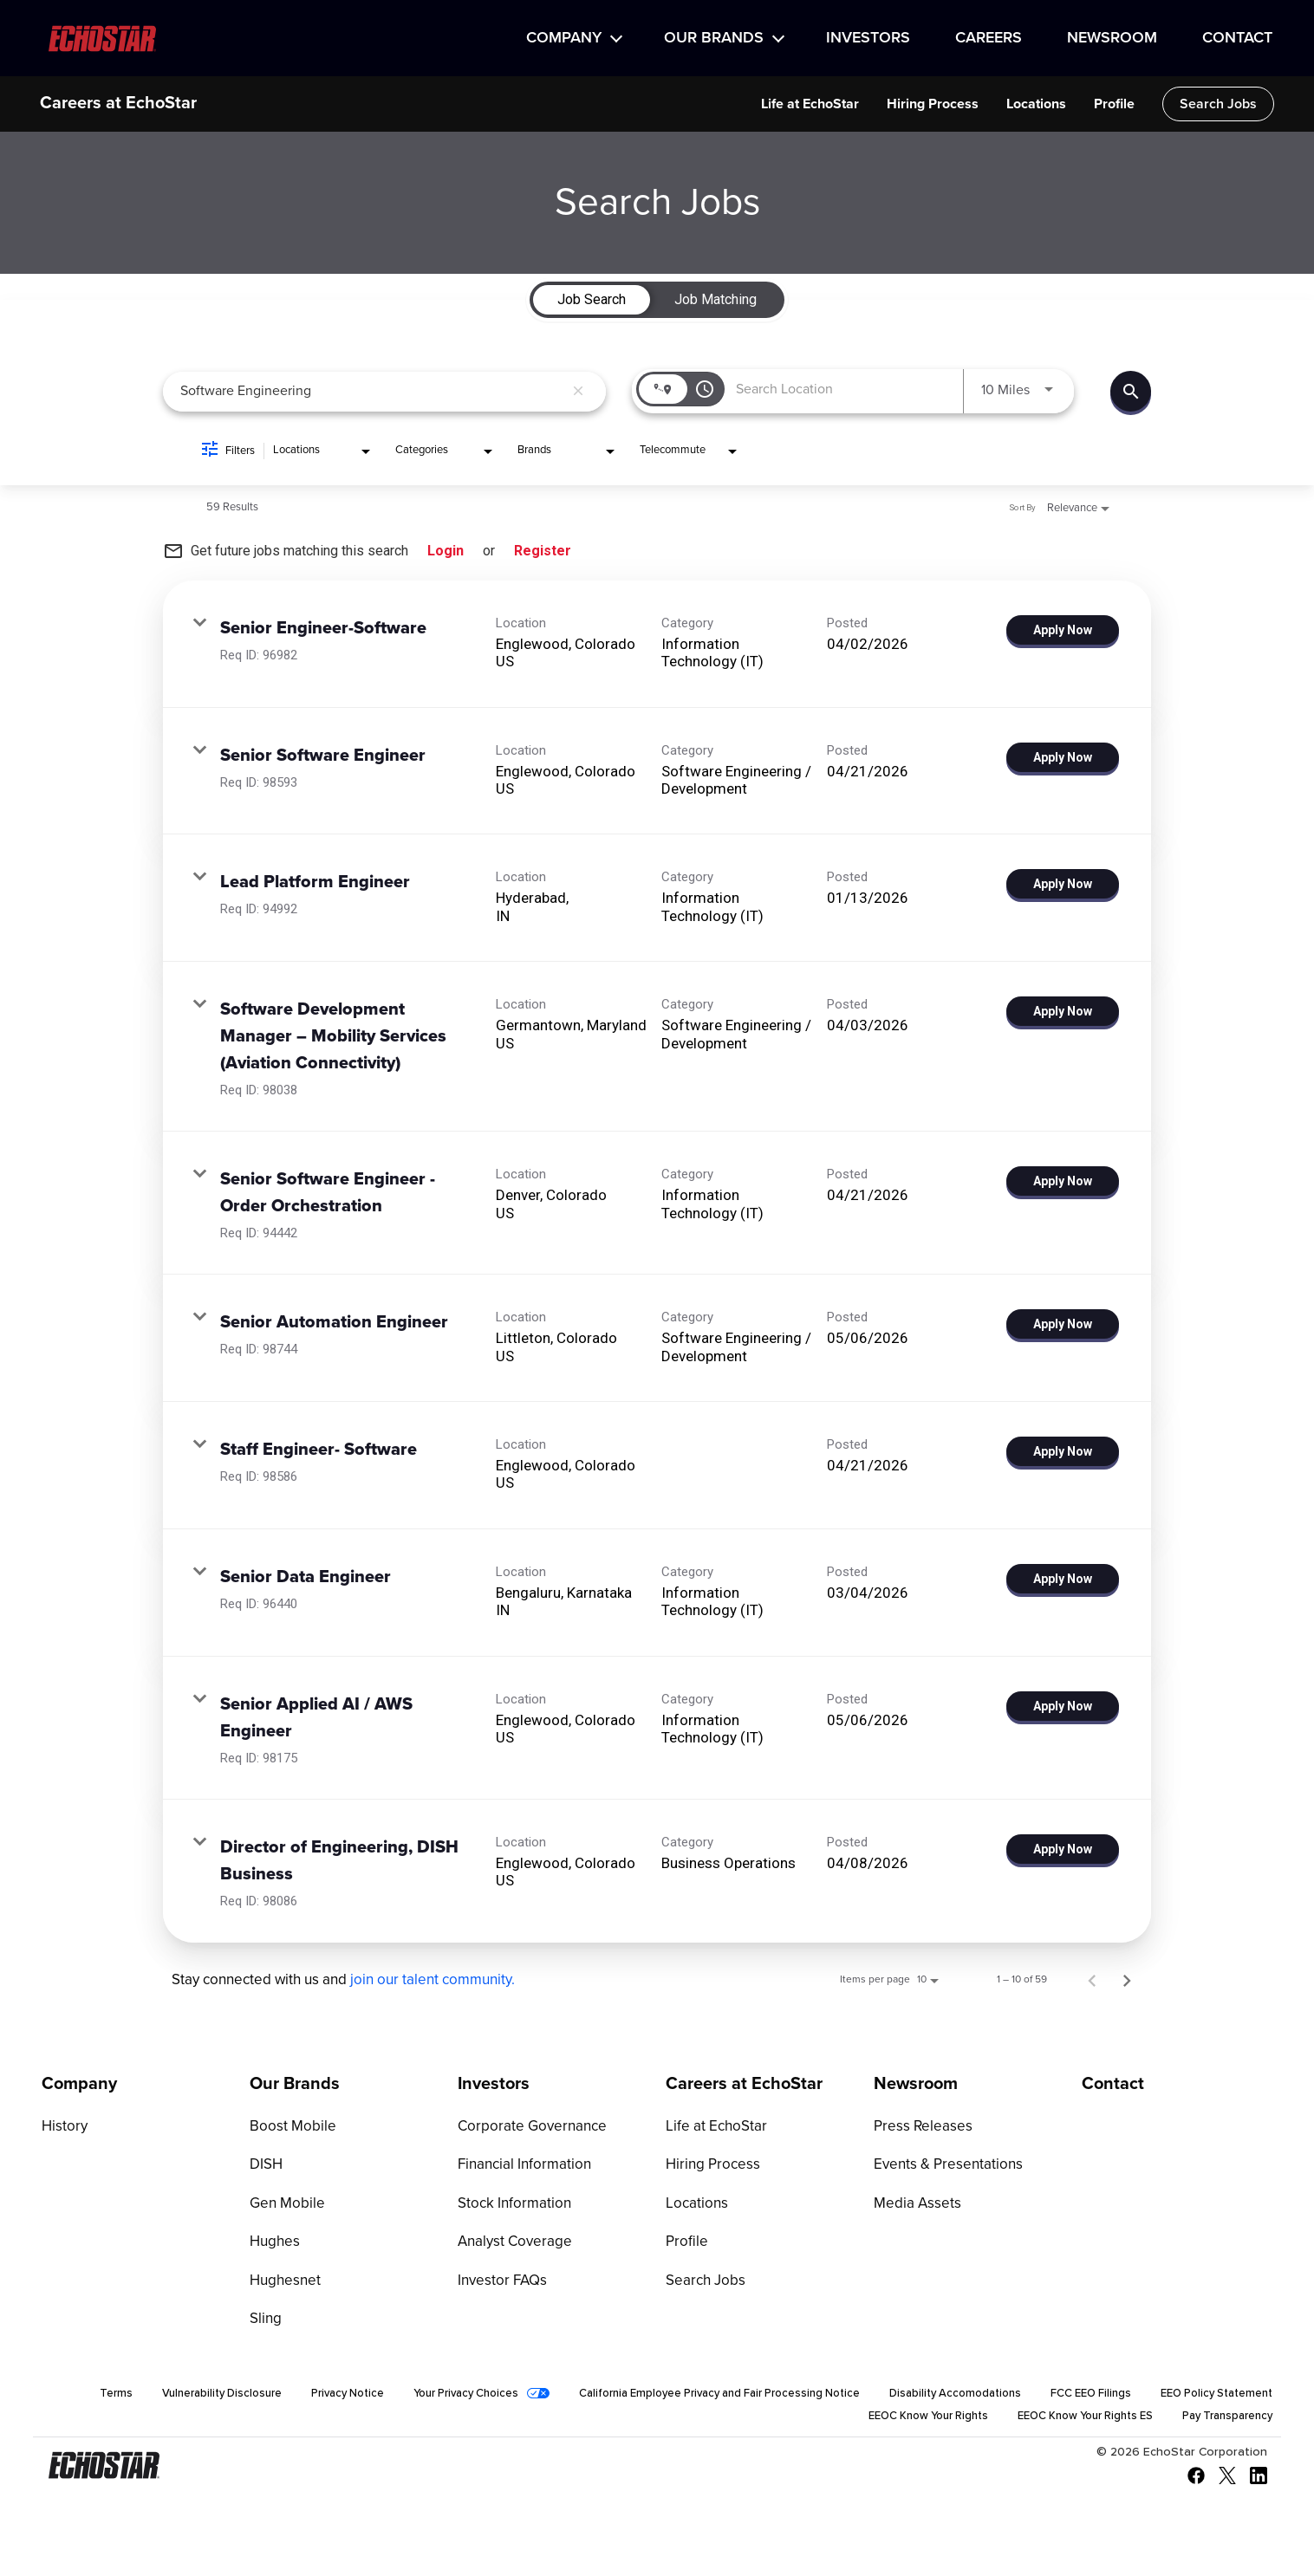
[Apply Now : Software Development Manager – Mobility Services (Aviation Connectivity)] (1062, 1011)
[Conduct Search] (1130, 391)
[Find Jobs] (1130, 391)
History (63, 2127)
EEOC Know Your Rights (896, 2422)
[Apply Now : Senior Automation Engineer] (1062, 1324)
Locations (1036, 104)
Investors (868, 38)
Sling (265, 2322)
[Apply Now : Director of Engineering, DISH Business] (1062, 1849)
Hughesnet (283, 2283)
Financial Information (521, 2166)
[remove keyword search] (578, 391)
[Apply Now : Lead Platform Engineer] (1062, 884)
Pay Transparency (1222, 2422)
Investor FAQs (500, 2283)
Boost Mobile (289, 2127)
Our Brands (714, 38)
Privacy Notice (432, 2397)
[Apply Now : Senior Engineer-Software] (1062, 630)
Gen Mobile (285, 2205)
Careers (988, 38)
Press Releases (919, 2127)
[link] (657, 644)
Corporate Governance (526, 2127)
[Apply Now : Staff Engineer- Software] (1062, 1451)
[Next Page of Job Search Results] (1126, 1980)
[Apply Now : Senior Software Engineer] (1062, 757)
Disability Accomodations (1086, 2397)
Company (564, 38)
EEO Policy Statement (739, 2422)
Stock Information (511, 2205)
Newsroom (1112, 38)
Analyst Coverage (511, 2244)
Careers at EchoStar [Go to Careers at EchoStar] (744, 2084)
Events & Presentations (943, 2166)
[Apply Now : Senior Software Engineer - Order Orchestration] (1062, 1181)
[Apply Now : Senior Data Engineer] (1062, 1578)
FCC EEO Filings (1229, 2397)
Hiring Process (933, 104)
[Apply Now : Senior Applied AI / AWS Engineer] (1062, 1706)
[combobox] (371, 391)
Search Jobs (1218, 104)
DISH (265, 2166)
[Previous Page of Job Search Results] (1092, 1980)
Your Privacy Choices (560, 2397)
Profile (1114, 104)
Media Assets (914, 2205)
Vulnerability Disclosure (297, 2397)
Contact (1237, 38)
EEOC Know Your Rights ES (1067, 2422)
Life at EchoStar (810, 104)
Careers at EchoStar (118, 104)
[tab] (591, 300)
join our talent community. (432, 1980)
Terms (187, 2397)
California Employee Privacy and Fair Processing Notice (832, 2397)
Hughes (273, 2244)
